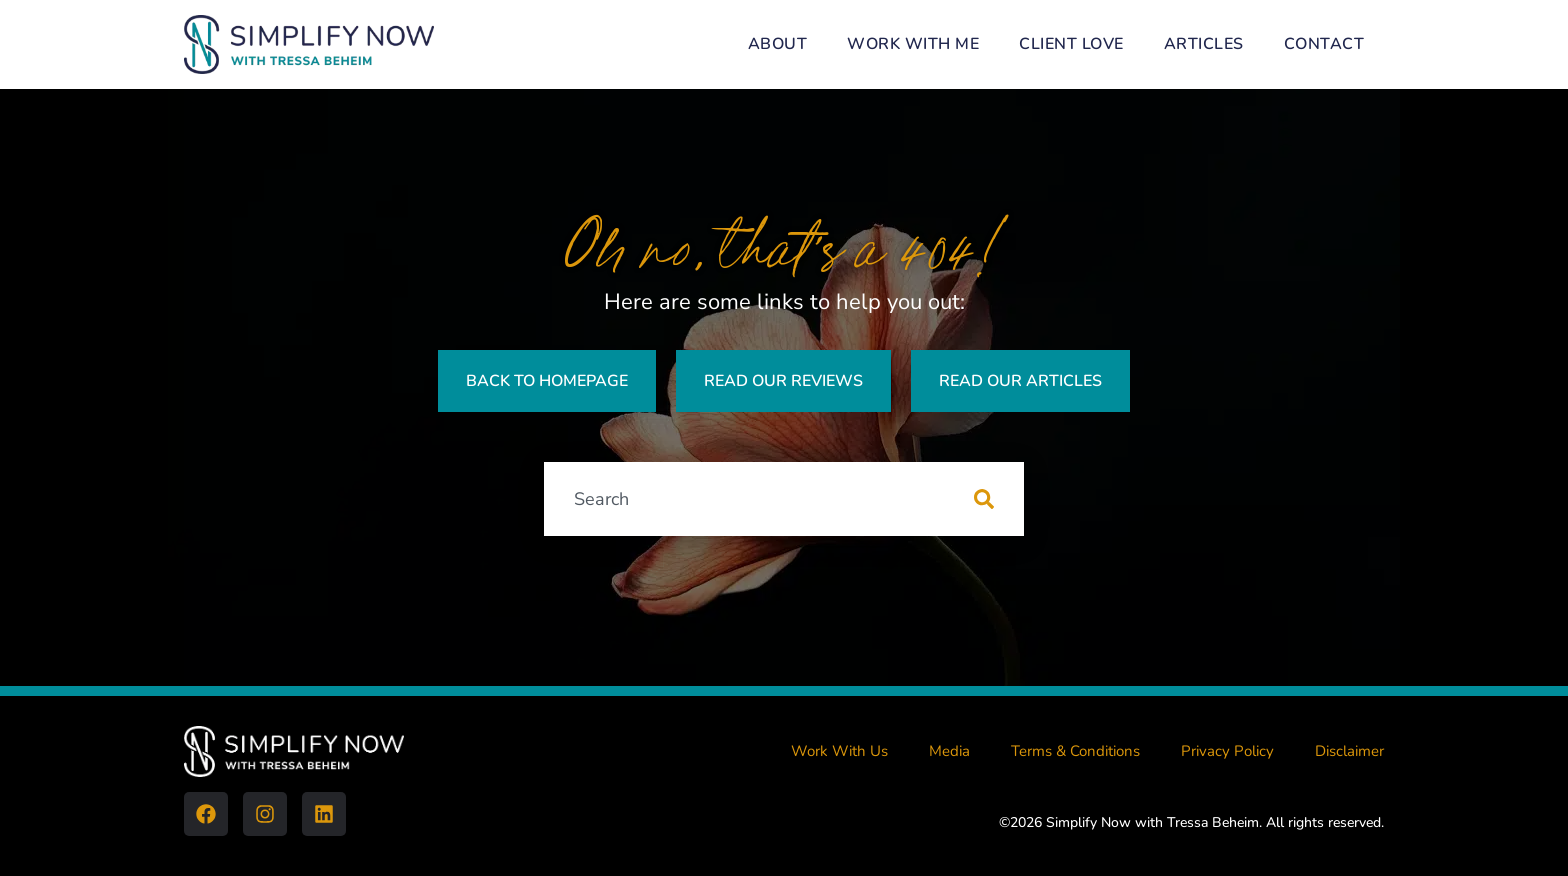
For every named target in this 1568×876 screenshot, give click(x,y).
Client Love (1071, 44)
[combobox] (759, 499)
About (778, 44)
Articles (1204, 44)
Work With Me (913, 44)
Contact (1324, 44)
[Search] (999, 499)
